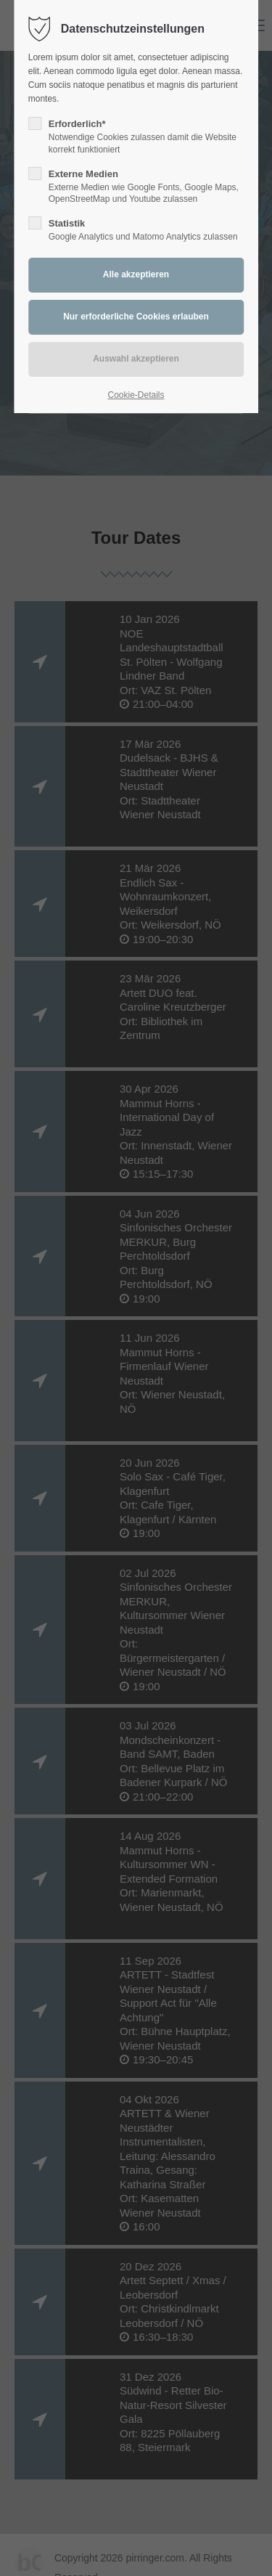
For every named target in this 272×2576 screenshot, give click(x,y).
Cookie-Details (135, 395)
